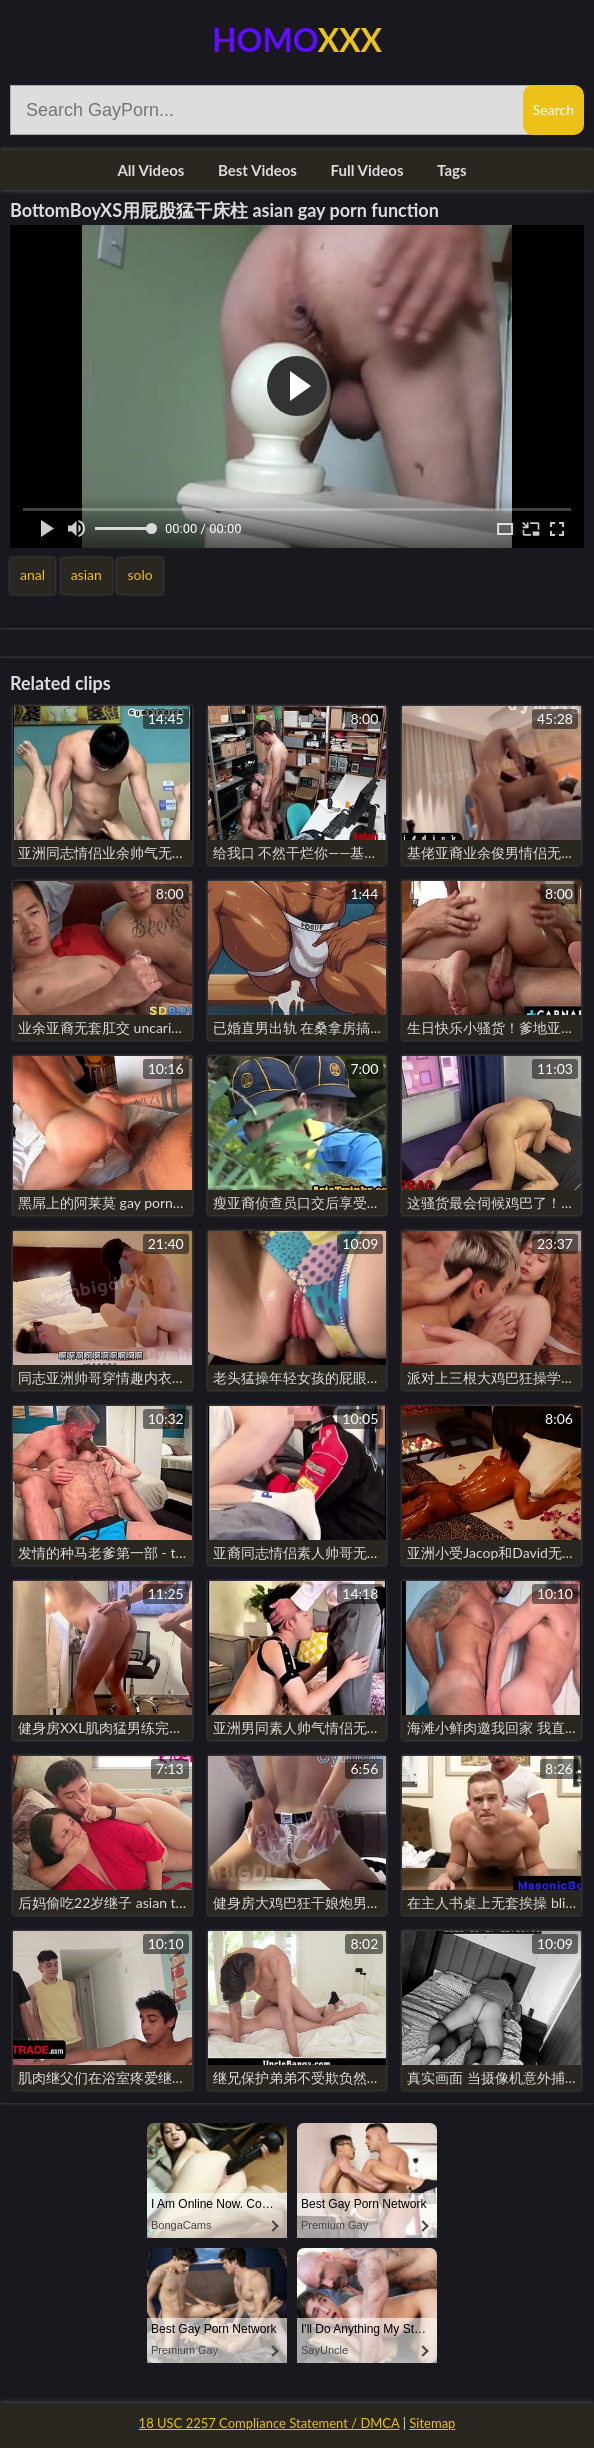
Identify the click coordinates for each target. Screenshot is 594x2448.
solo (139, 574)
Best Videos (257, 170)
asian (86, 574)
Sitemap (432, 2423)
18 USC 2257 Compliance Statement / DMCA (269, 2423)
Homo (297, 39)
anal (32, 574)
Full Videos (367, 170)
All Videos (150, 170)
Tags (451, 170)
